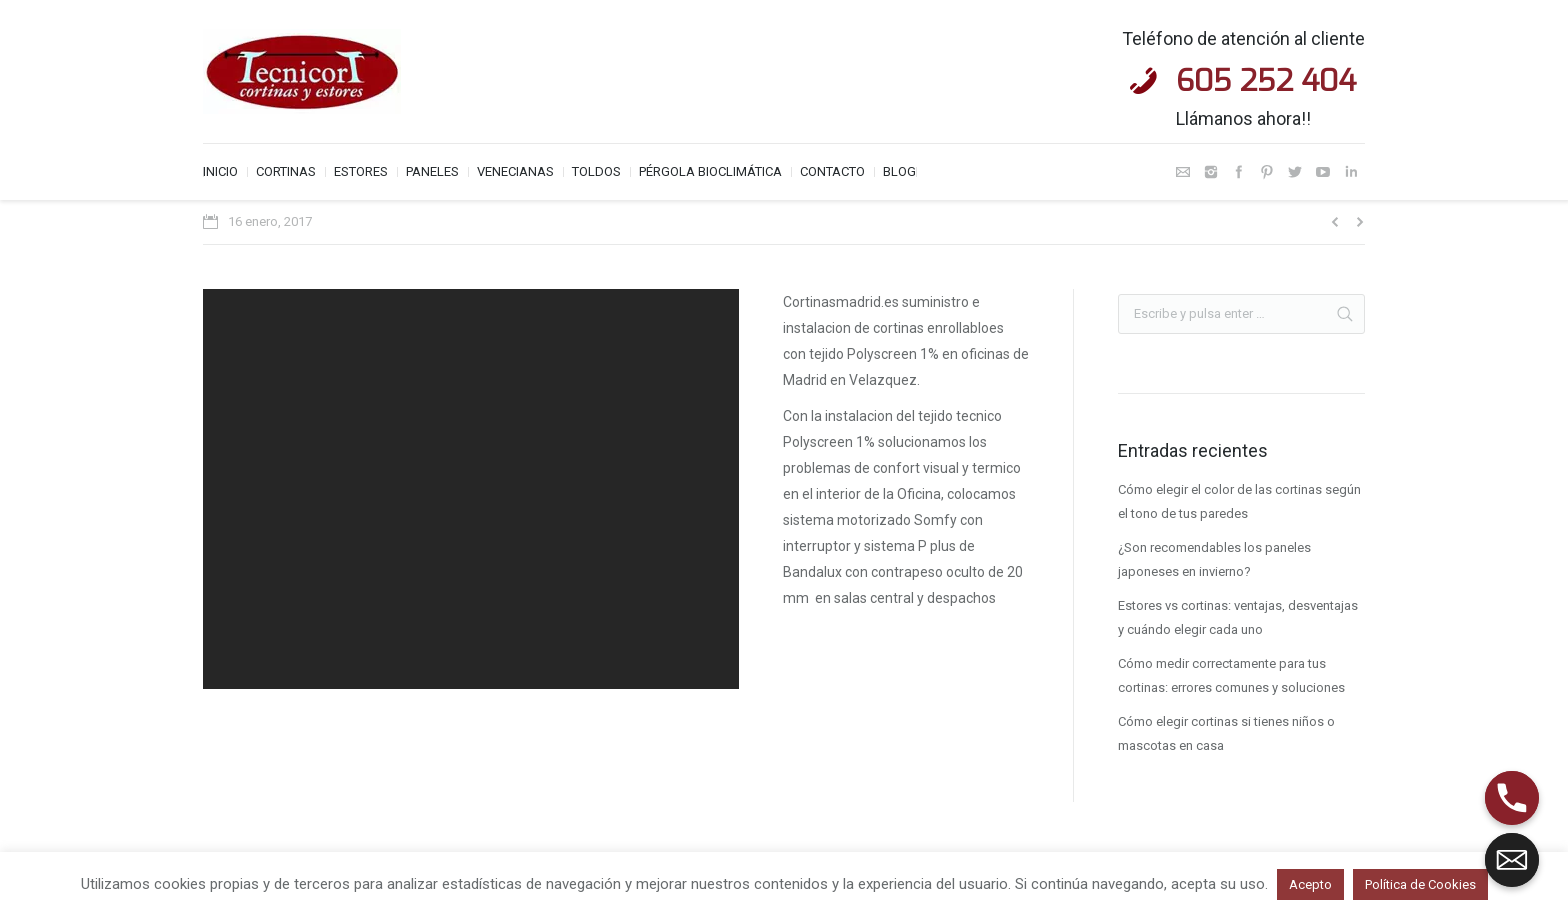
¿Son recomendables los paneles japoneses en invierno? (1214, 559)
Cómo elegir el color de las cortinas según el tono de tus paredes (1239, 501)
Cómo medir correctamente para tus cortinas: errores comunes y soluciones (1231, 675)
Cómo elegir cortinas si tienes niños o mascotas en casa (1226, 733)
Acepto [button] (1310, 884)
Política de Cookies (1420, 884)
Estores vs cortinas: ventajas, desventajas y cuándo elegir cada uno (1238, 617)
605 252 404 (1266, 81)
